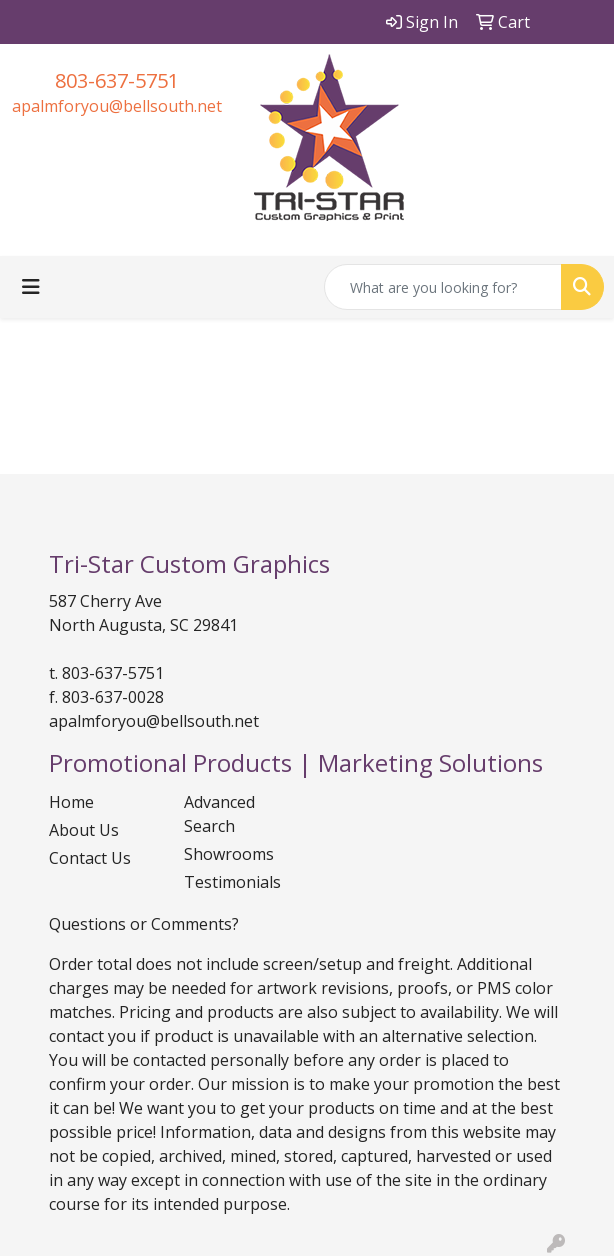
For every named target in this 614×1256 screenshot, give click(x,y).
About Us (84, 830)
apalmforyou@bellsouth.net (117, 106)
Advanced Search (219, 814)
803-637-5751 (117, 80)
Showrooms (229, 854)
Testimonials (232, 882)
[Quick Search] (443, 287)
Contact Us (90, 858)
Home (71, 802)
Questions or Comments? (144, 924)
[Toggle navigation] (31, 287)
